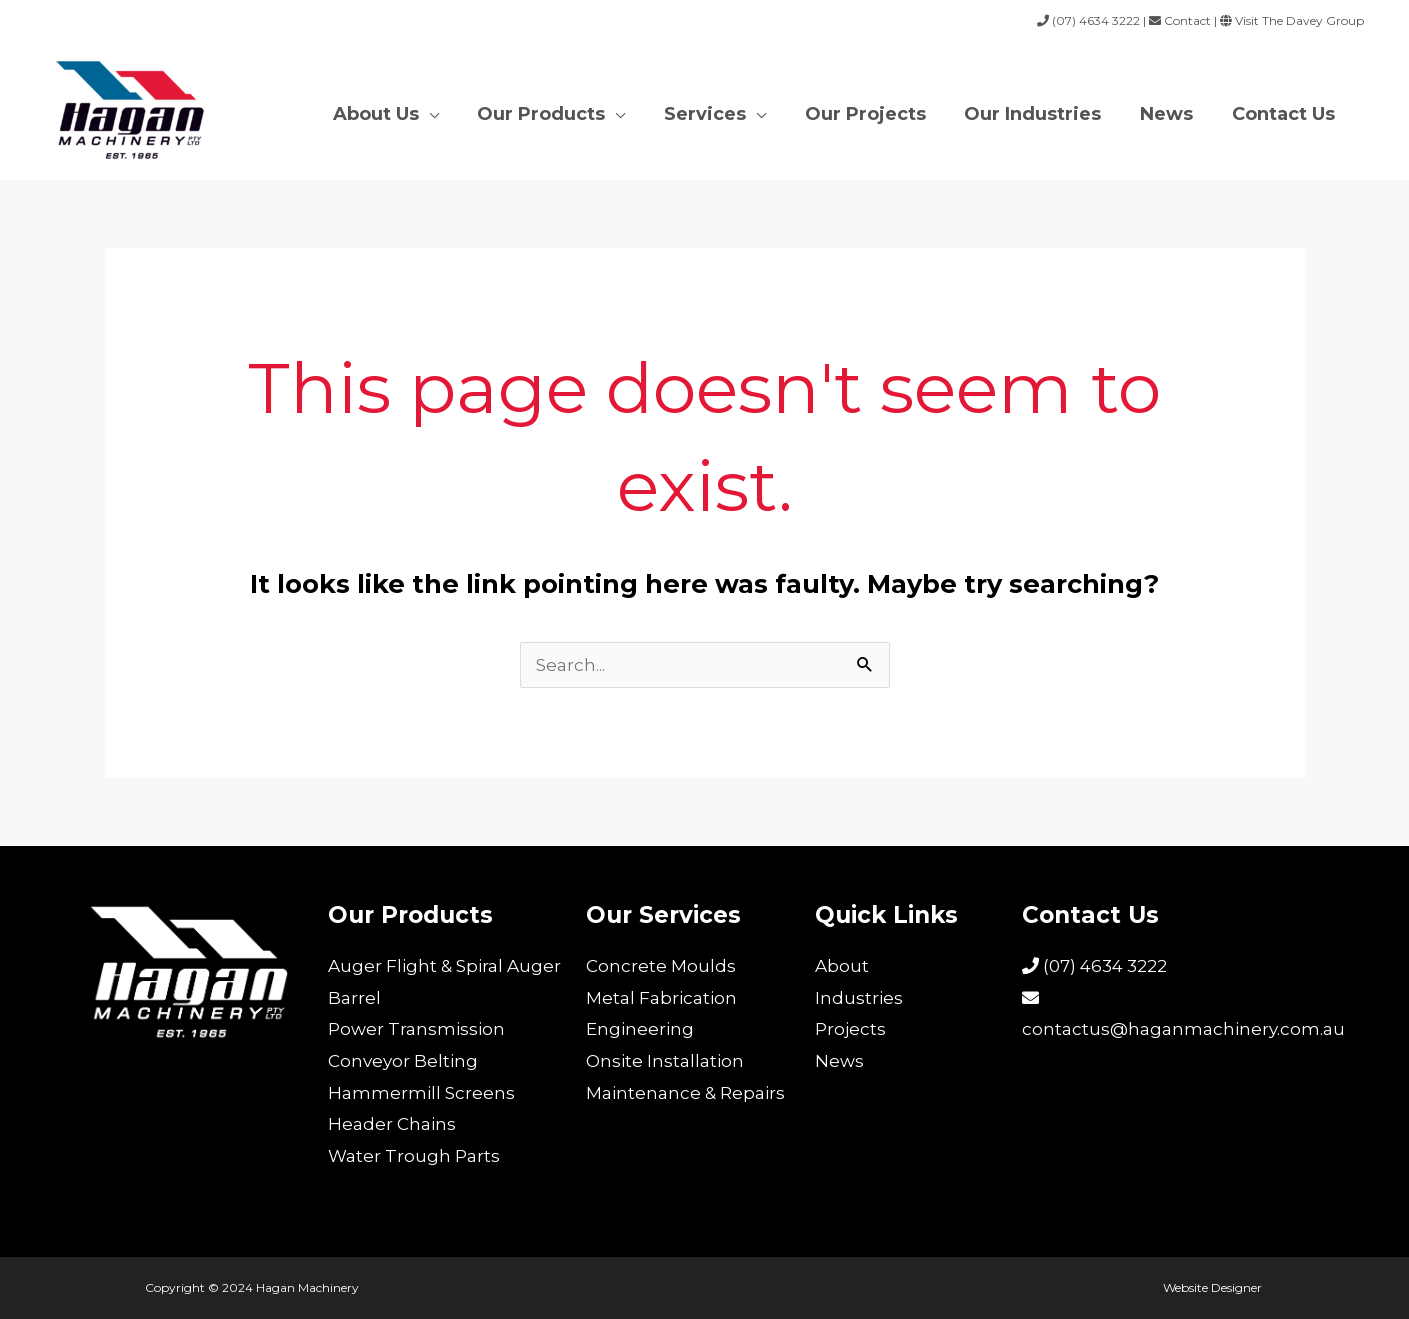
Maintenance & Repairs (685, 1093)
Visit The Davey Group (1298, 20)
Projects (850, 1029)
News (839, 1061)
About (842, 966)
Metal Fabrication (661, 998)
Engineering (640, 1029)
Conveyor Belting (403, 1061)
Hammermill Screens (421, 1093)
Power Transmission (416, 1029)
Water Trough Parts (414, 1156)
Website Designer (1214, 1287)
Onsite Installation (665, 1061)
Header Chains (392, 1124)
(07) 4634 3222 (1094, 966)
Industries (859, 998)
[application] (446, 111)
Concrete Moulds (661, 966)
